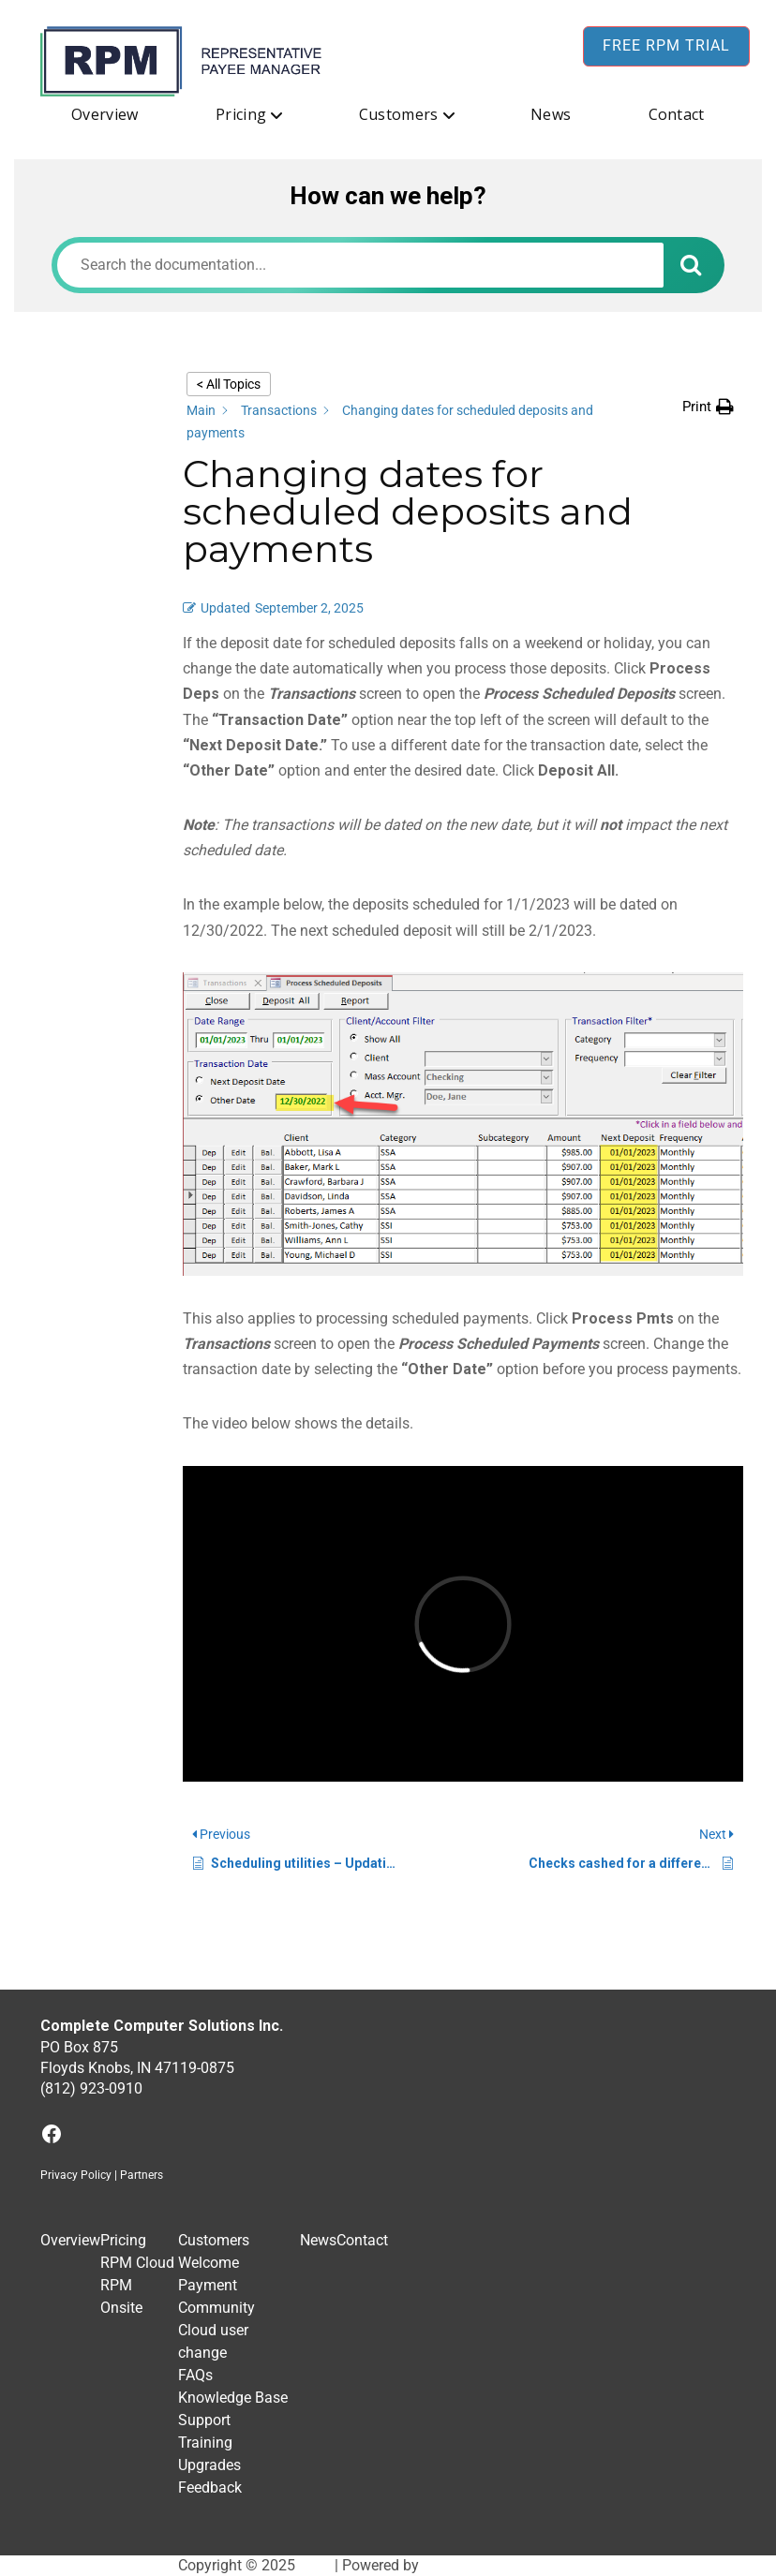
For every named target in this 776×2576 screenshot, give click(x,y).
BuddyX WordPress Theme (511, 2565)
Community (216, 2308)
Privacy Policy (76, 2175)
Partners (141, 2175)
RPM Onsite (121, 2296)
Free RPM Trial (666, 45)
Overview (105, 114)
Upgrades (209, 2465)
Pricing (241, 114)
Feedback (210, 2487)
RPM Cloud (137, 2263)
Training (205, 2442)
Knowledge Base (233, 2397)
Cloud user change (213, 2341)
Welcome (208, 2263)
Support (204, 2420)
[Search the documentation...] (360, 265)
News (550, 114)
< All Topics (229, 384)
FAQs (195, 2375)
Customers (399, 114)
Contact (677, 114)
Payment (207, 2285)
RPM (315, 2565)
